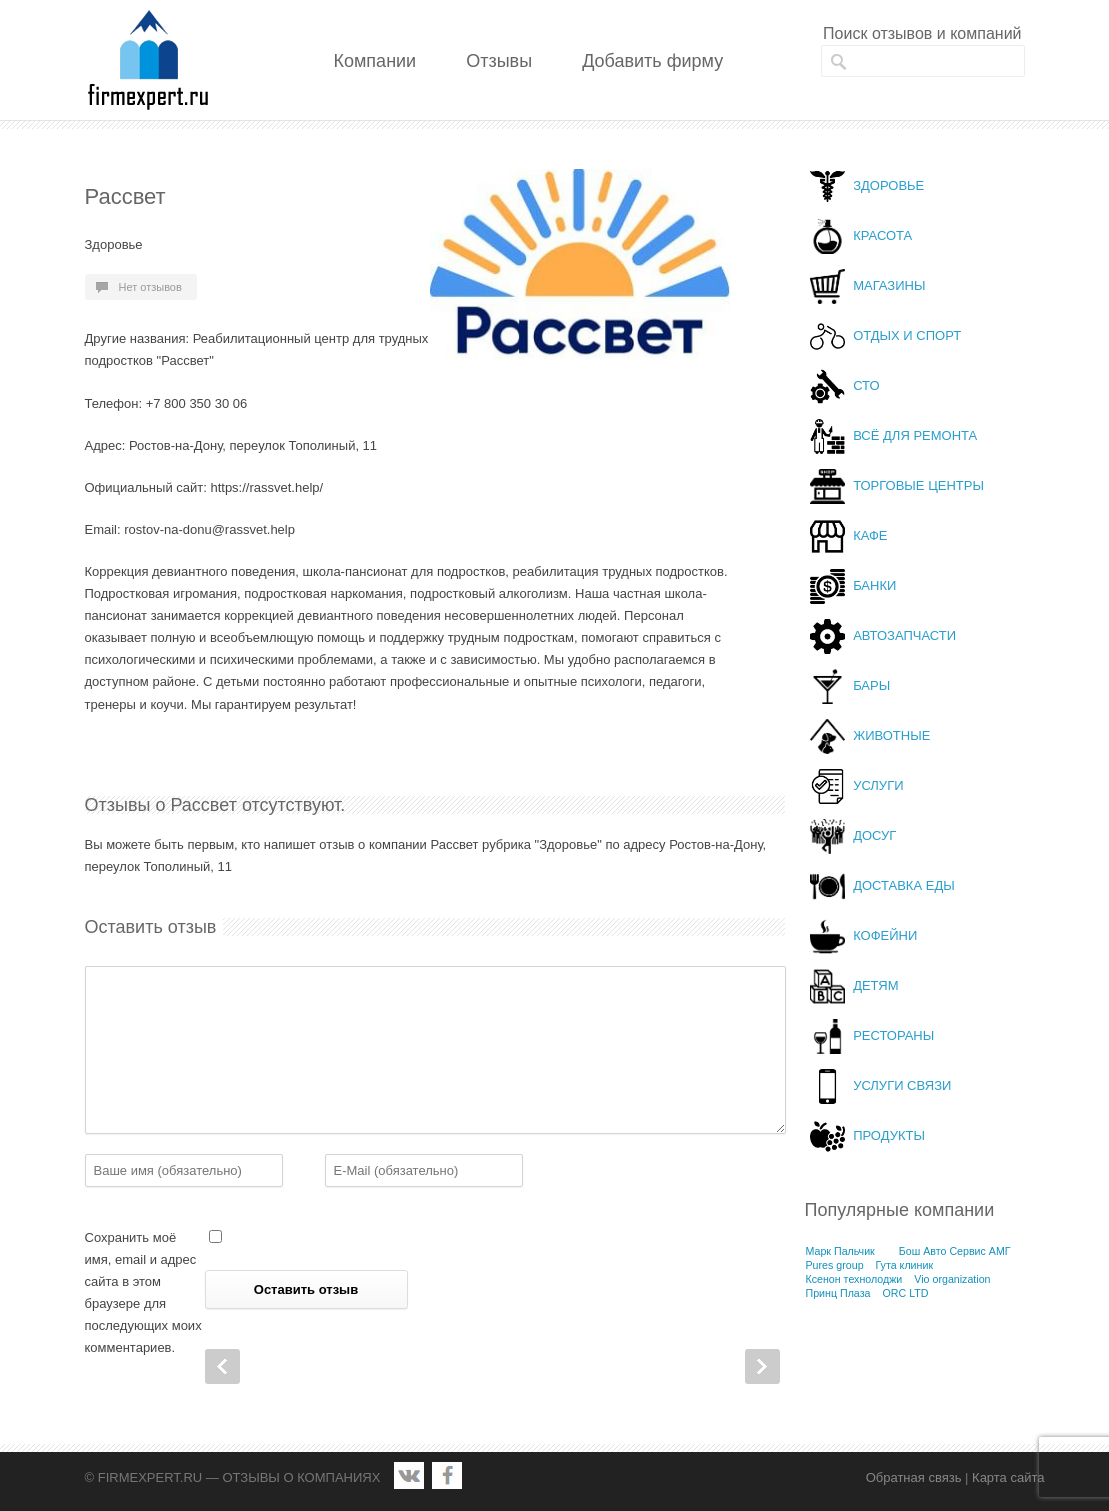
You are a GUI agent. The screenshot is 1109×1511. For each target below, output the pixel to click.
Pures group (835, 1265)
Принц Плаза (838, 1293)
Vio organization (952, 1279)
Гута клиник (905, 1265)
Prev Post (222, 1366)
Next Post (762, 1366)
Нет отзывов (150, 287)
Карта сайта (1008, 1477)
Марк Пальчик (840, 1251)
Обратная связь (914, 1477)
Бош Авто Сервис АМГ (955, 1251)
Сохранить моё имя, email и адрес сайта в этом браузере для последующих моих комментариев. (143, 1292)
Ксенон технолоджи (854, 1279)
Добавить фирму (652, 61)
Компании (375, 61)
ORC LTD (905, 1293)
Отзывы (499, 61)
